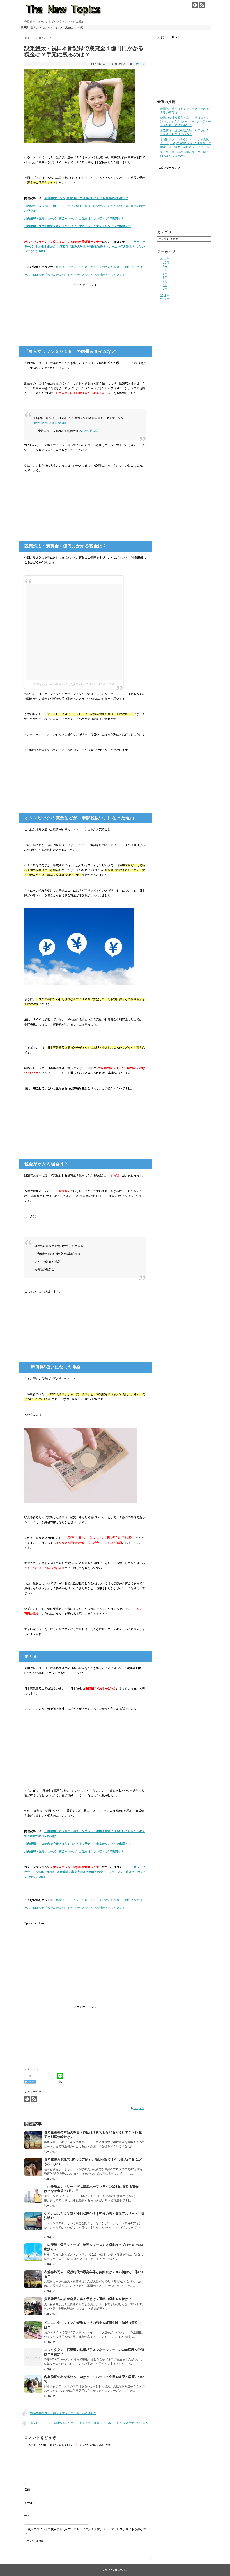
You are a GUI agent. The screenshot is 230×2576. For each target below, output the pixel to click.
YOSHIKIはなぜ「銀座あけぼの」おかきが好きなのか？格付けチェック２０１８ (76, 274)
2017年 (164, 299)
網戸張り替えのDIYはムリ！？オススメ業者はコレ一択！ (53, 27)
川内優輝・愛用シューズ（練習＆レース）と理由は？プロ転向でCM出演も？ (74, 1851)
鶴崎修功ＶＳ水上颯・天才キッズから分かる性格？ (59, 2414)
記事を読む (50, 2151)
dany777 (138, 2108)
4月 (165, 281)
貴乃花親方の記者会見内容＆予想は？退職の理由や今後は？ (87, 2299)
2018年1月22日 (88, 430)
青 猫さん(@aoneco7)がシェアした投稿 (55, 684)
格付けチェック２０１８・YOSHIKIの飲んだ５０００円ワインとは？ (100, 266)
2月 (165, 288)
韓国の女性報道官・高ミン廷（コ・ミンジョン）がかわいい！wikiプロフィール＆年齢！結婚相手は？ (185, 121)
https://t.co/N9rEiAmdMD (50, 423)
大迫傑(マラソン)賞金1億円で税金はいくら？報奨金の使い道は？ (86, 198)
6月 (165, 273)
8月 (165, 266)
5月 (165, 277)
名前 (28, 2489)
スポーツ (138, 63)
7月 (165, 270)
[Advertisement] (85, 312)
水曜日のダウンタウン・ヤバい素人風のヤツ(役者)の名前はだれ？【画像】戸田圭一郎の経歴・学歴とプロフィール (185, 143)
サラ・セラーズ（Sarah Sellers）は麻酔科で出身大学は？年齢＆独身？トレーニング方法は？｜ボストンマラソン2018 (85, 246)
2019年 (164, 258)
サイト (28, 2515)
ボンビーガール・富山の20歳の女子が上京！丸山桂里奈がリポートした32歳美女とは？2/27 (85, 2423)
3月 (165, 285)
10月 (166, 262)
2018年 (164, 295)
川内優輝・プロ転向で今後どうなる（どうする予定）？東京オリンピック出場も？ (77, 226)
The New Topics (119, 2570)
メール (29, 2502)
